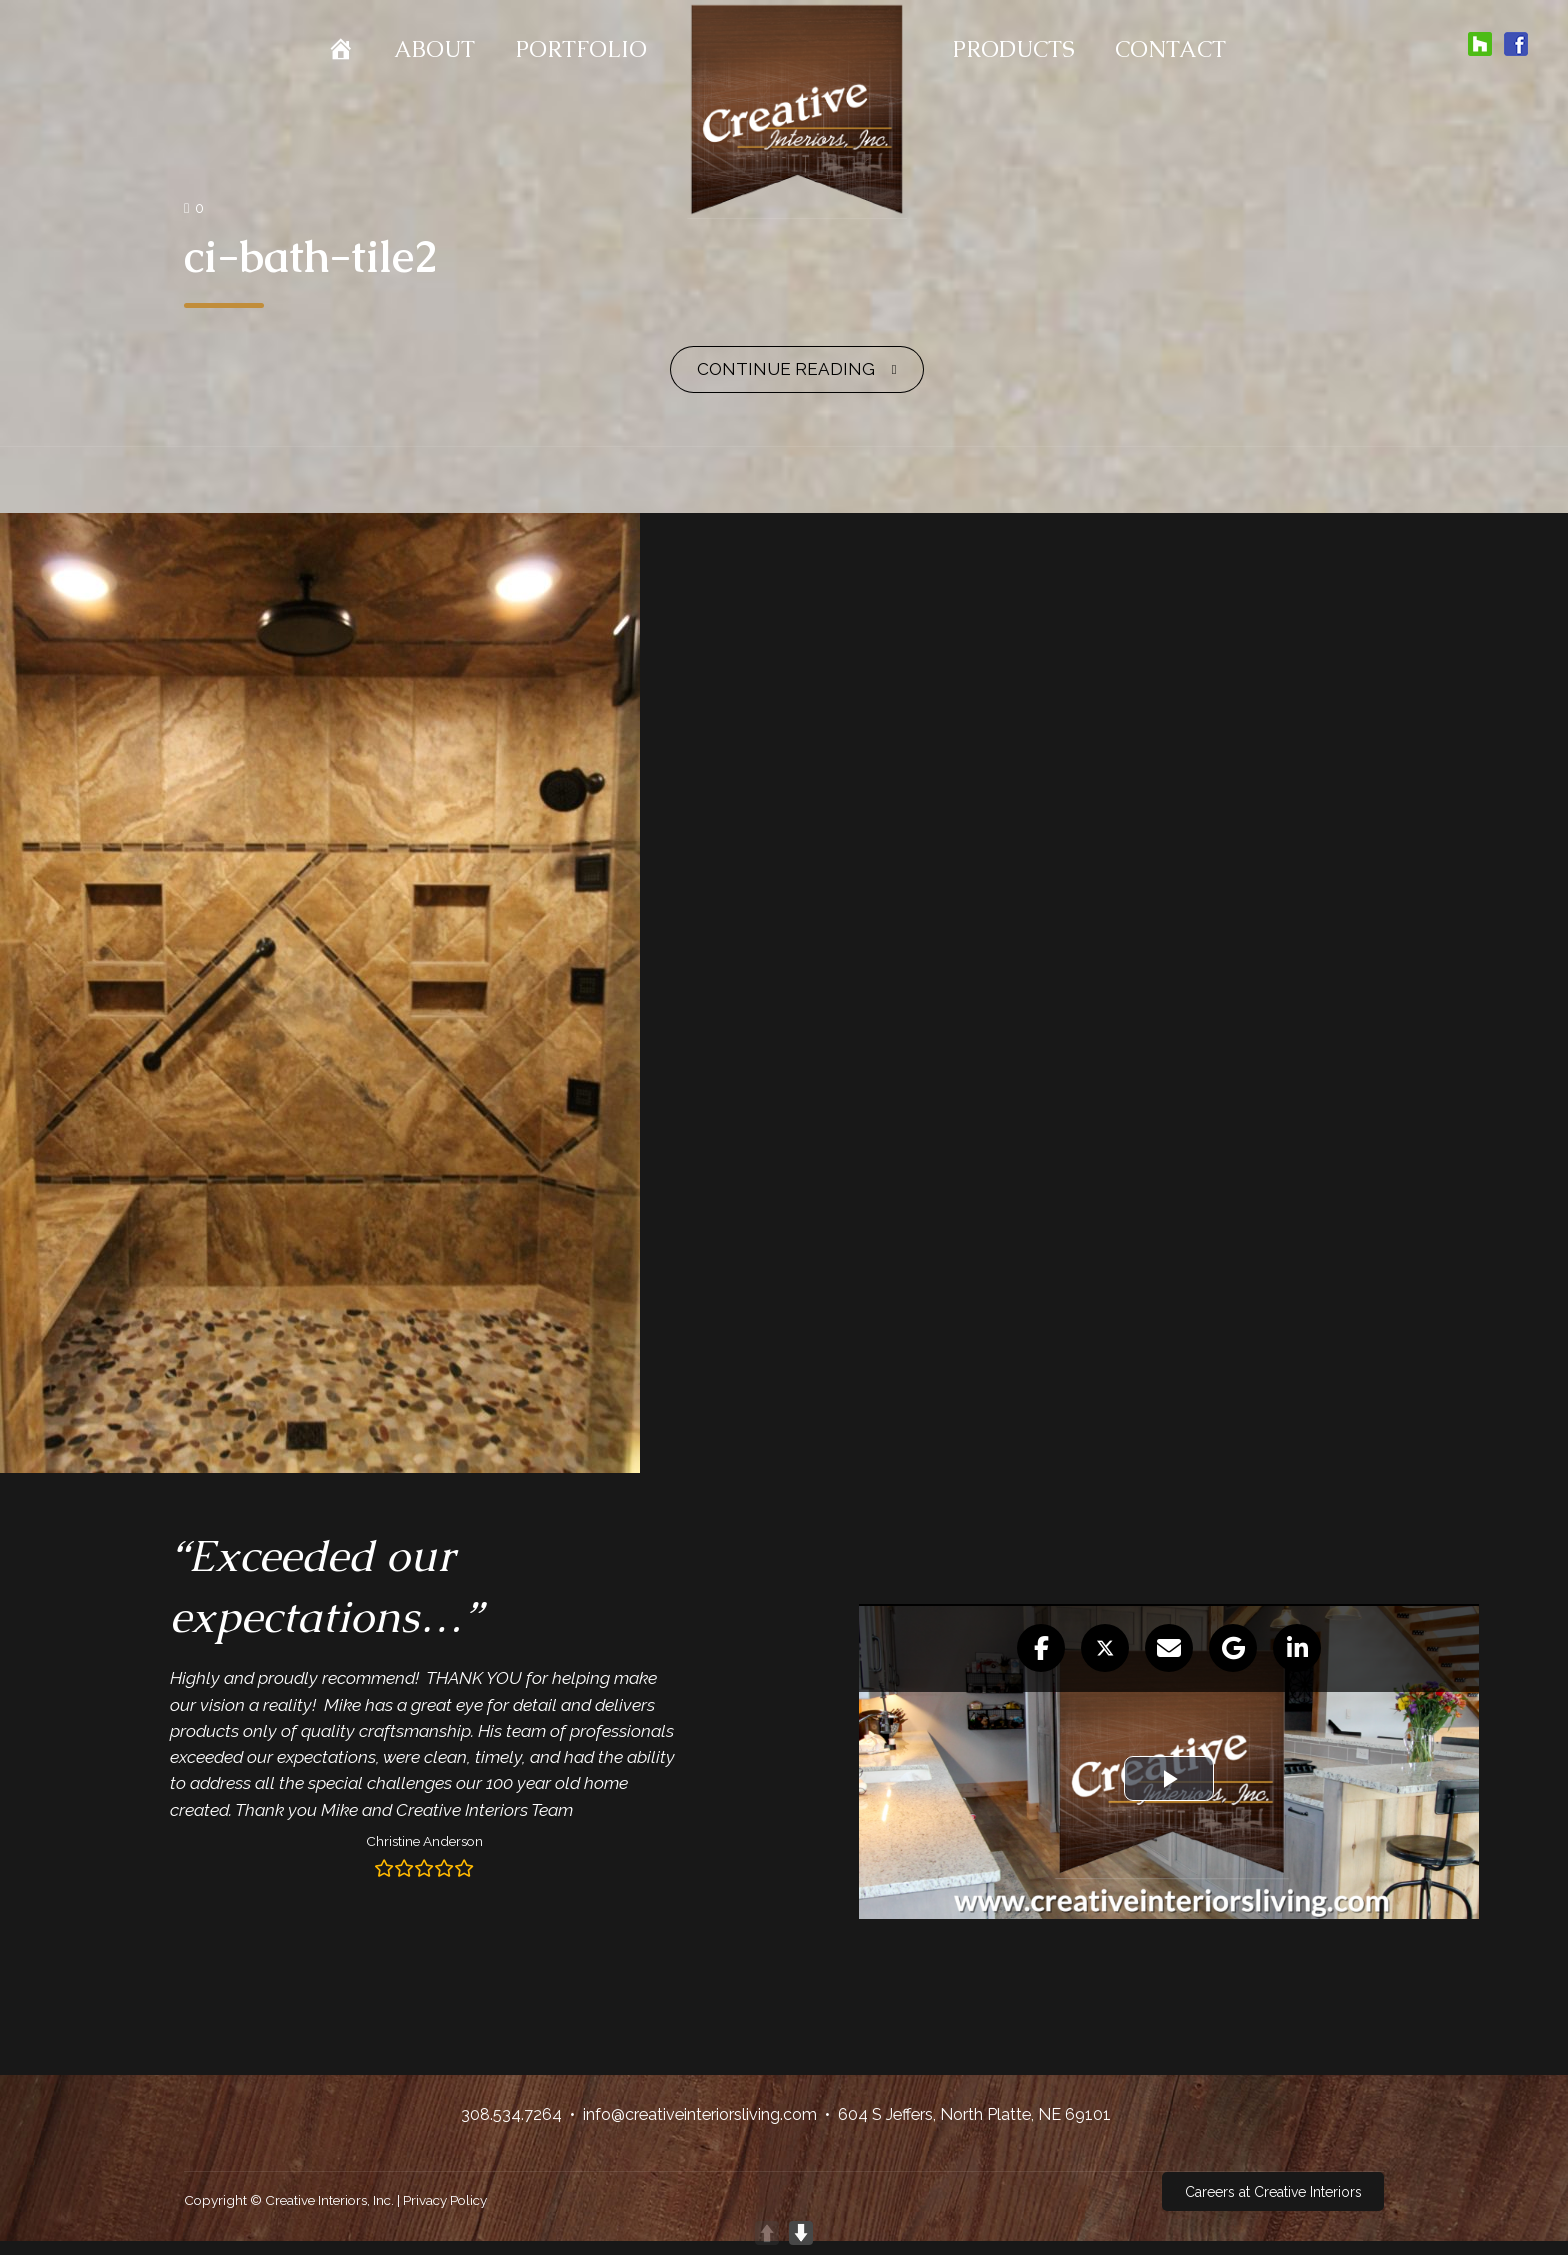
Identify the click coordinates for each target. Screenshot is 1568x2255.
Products (1013, 49)
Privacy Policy (445, 2200)
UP (767, 2233)
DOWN (801, 2233)
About (434, 49)
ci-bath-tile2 (311, 256)
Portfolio (581, 49)
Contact (1170, 49)
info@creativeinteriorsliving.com (700, 2114)
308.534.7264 (511, 2114)
